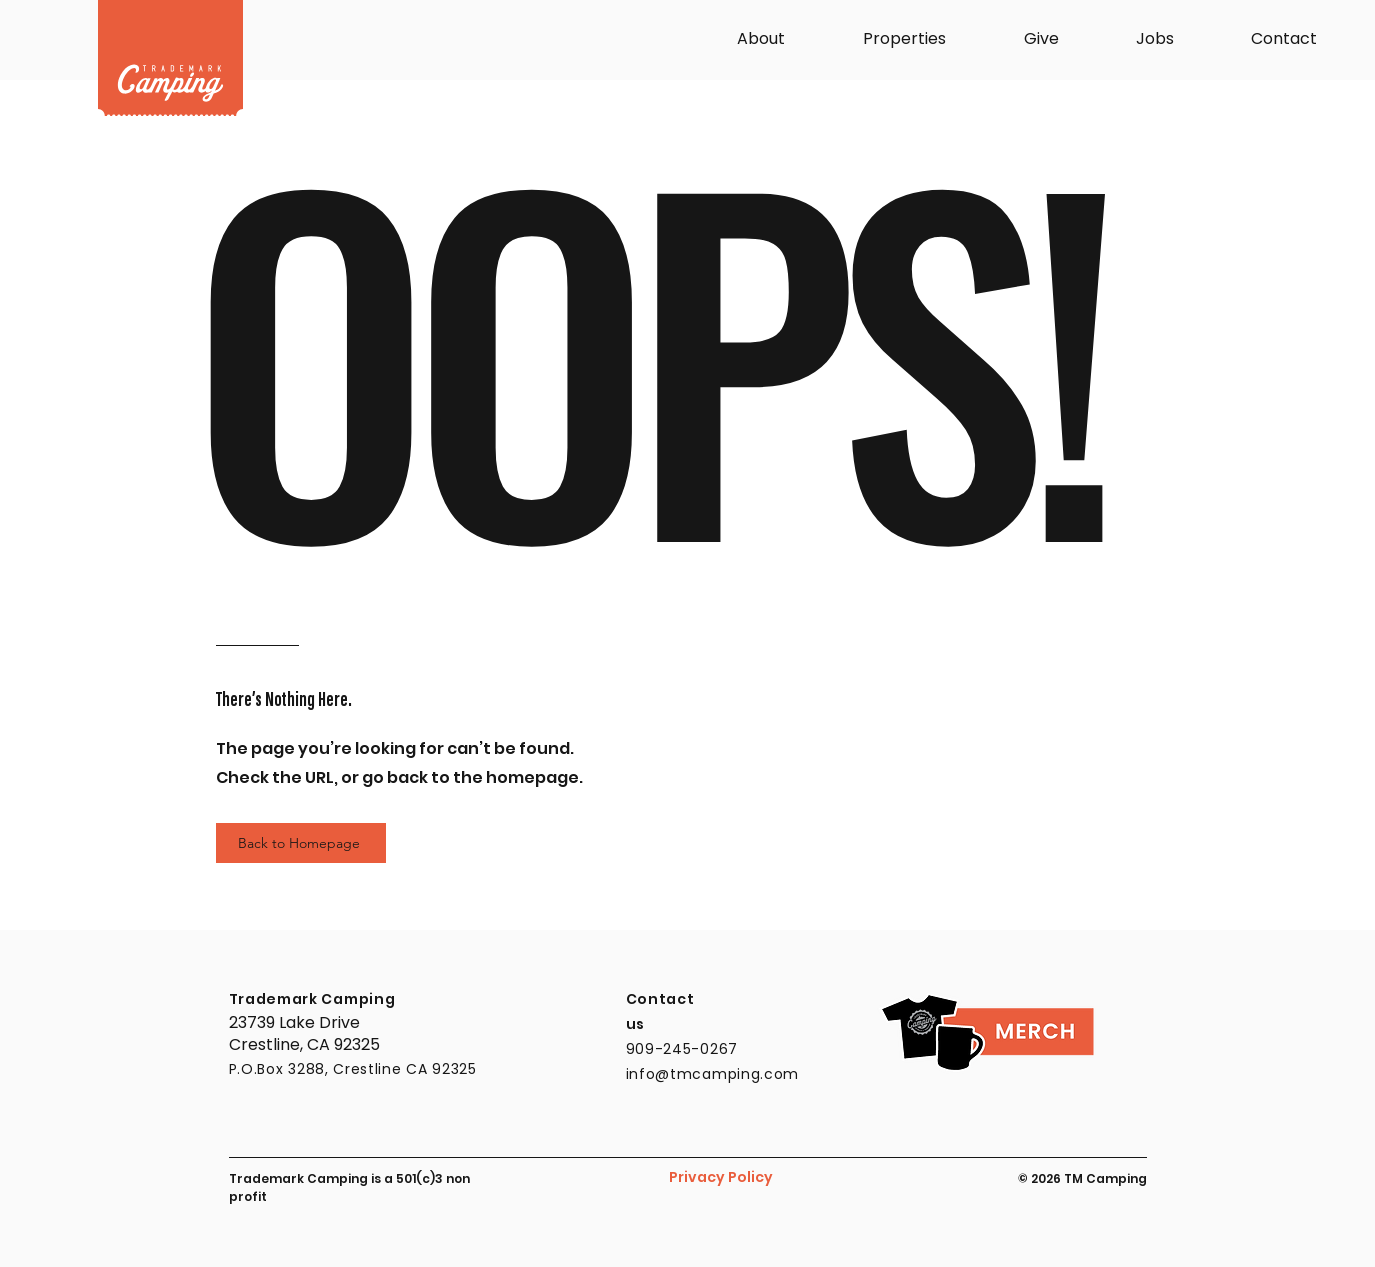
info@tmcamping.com (713, 1074)
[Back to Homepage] (301, 843)
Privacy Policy (721, 1177)
